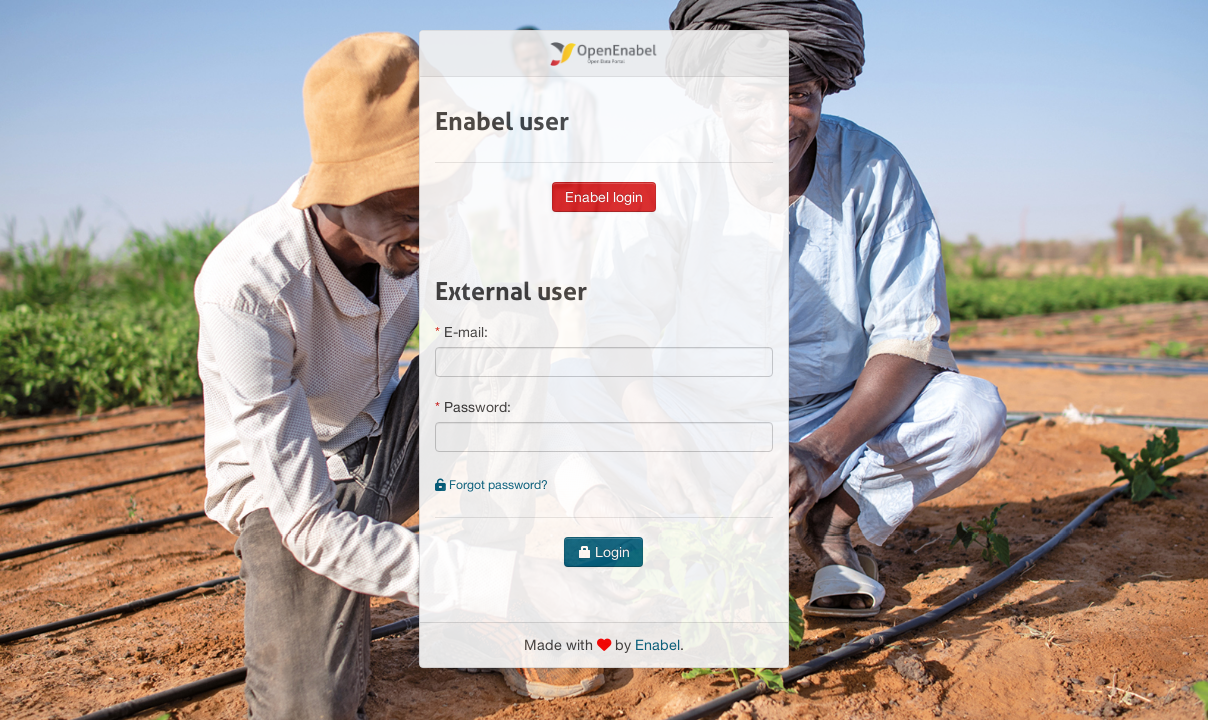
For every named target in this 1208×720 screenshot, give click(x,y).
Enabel (657, 644)
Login (603, 552)
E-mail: (466, 332)
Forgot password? (491, 484)
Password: (477, 407)
